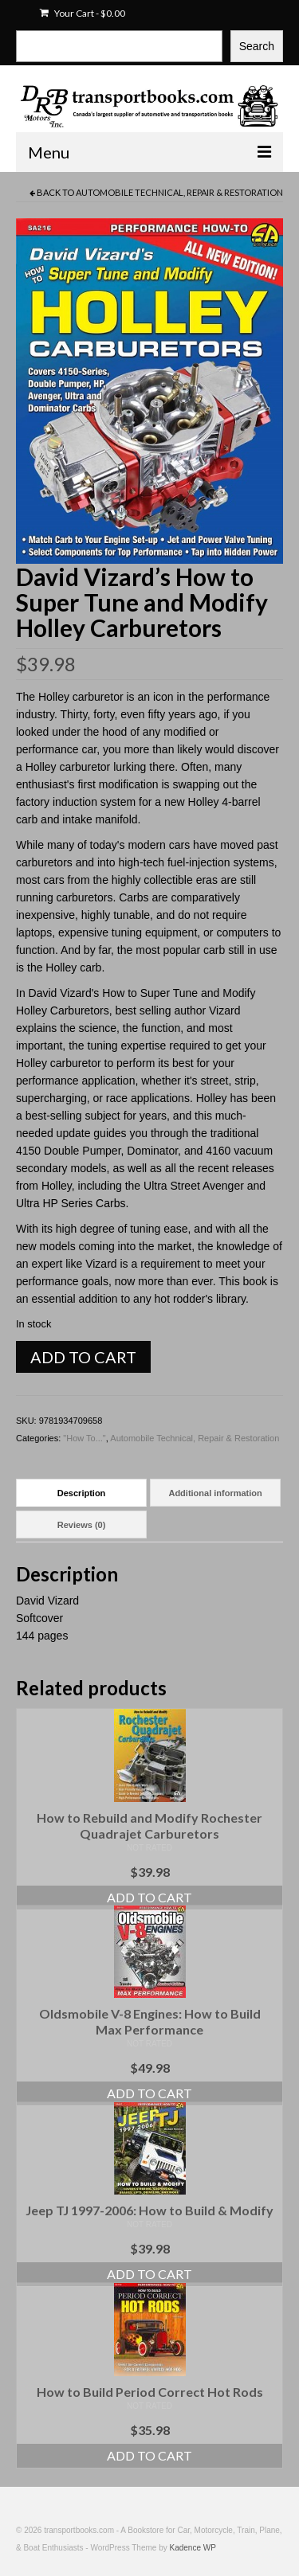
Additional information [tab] (215, 1493)
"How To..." (84, 1438)
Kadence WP (193, 2547)
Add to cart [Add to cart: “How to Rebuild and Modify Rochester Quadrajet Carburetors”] (149, 1897)
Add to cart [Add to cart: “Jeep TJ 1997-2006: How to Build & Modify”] (149, 2273)
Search (256, 46)
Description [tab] (81, 1493)
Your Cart (82, 13)
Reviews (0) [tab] (81, 1525)
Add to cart (83, 1356)
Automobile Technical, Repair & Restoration (179, 192)
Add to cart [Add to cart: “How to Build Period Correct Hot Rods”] (149, 2455)
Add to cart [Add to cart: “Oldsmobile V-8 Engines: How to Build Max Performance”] (149, 2093)
